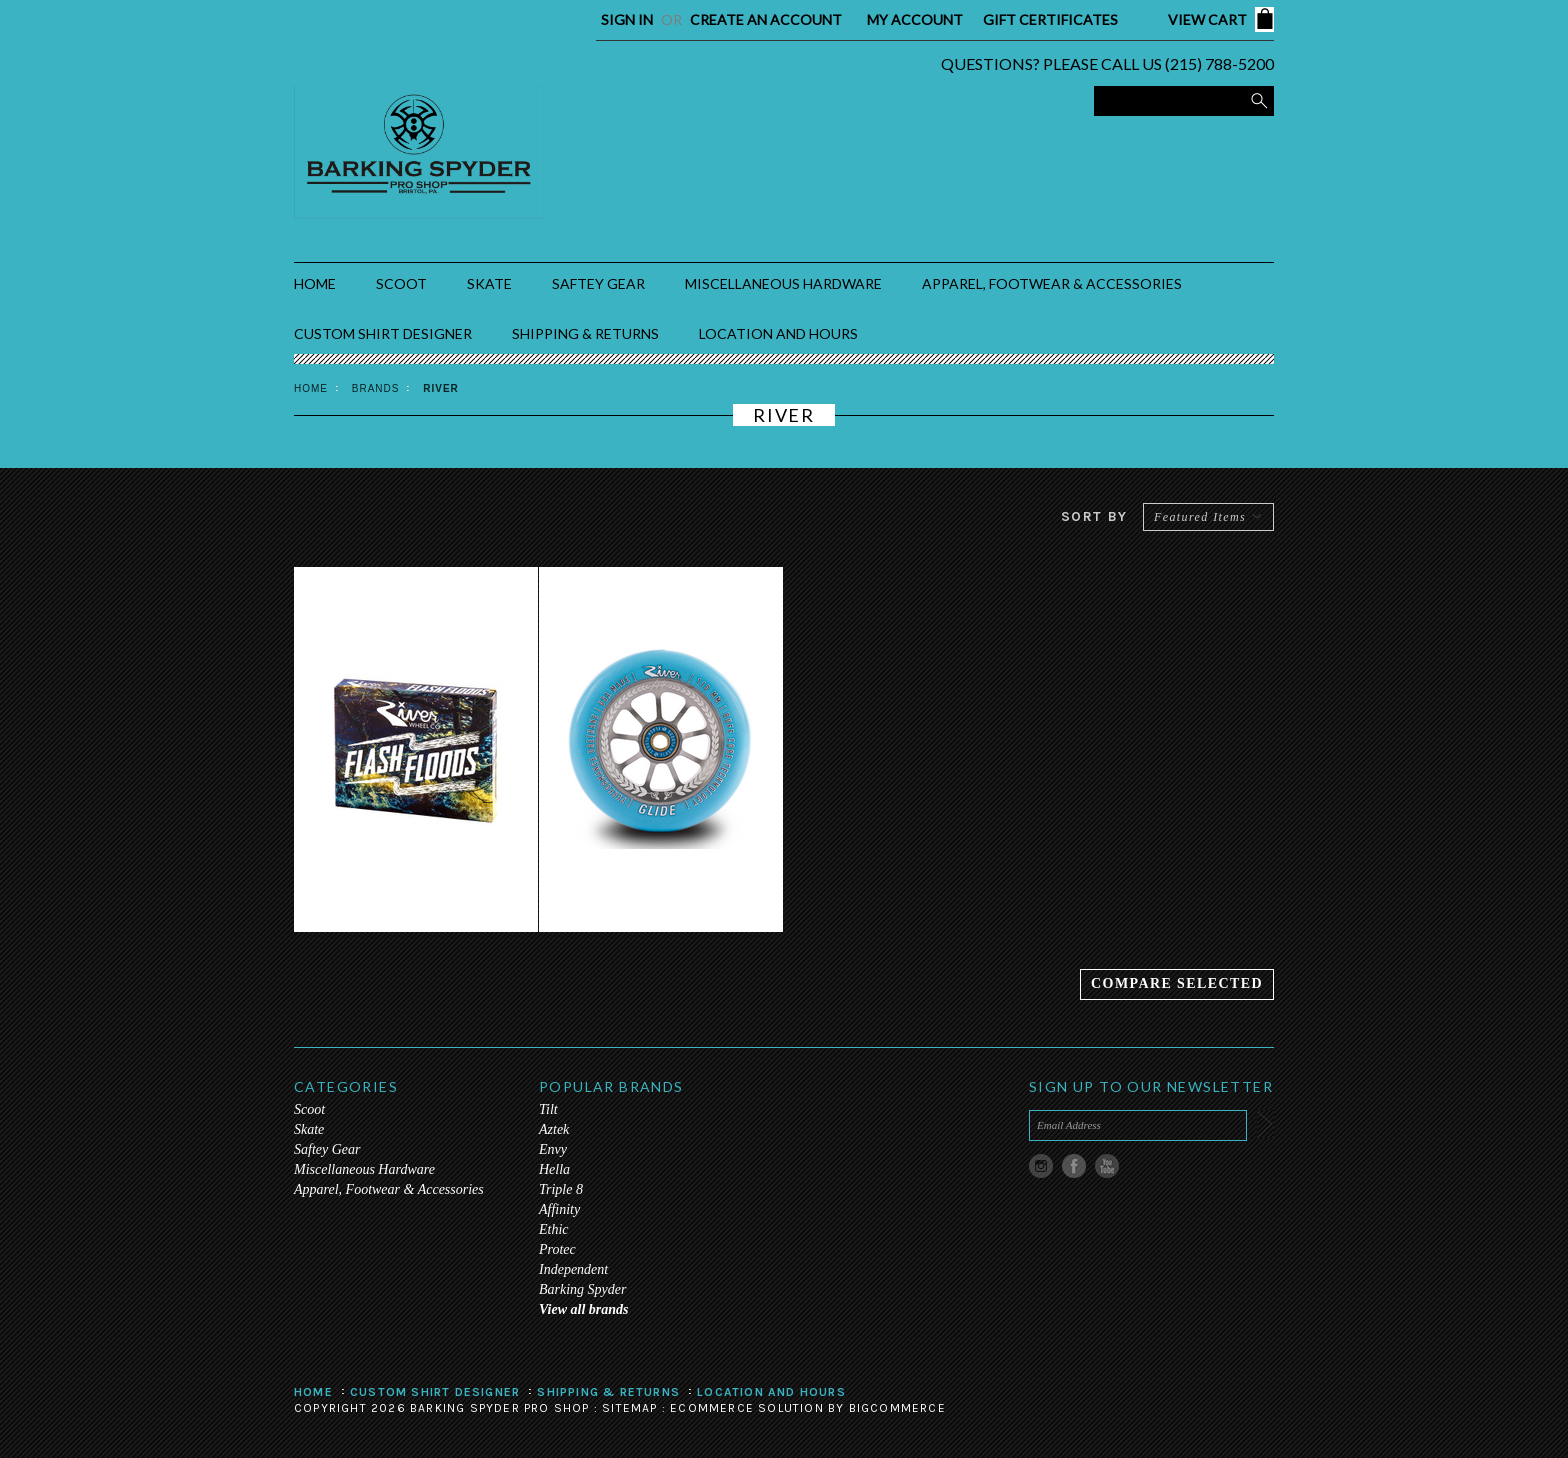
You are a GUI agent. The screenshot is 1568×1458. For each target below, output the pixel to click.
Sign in (627, 19)
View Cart (1207, 19)
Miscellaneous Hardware (783, 283)
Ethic (554, 1229)
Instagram (1041, 1166)
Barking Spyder (582, 1289)
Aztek (554, 1129)
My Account (915, 19)
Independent (573, 1269)
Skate (489, 283)
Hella (554, 1169)
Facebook (1074, 1166)
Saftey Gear (598, 283)
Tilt (548, 1109)
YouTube (1107, 1166)
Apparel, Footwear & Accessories (1052, 283)
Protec (557, 1249)
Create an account (766, 19)
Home (311, 388)
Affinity (559, 1209)
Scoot (401, 283)
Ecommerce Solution (747, 1408)
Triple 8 (561, 1189)
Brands (376, 388)
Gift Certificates (1050, 19)
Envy (553, 1149)
